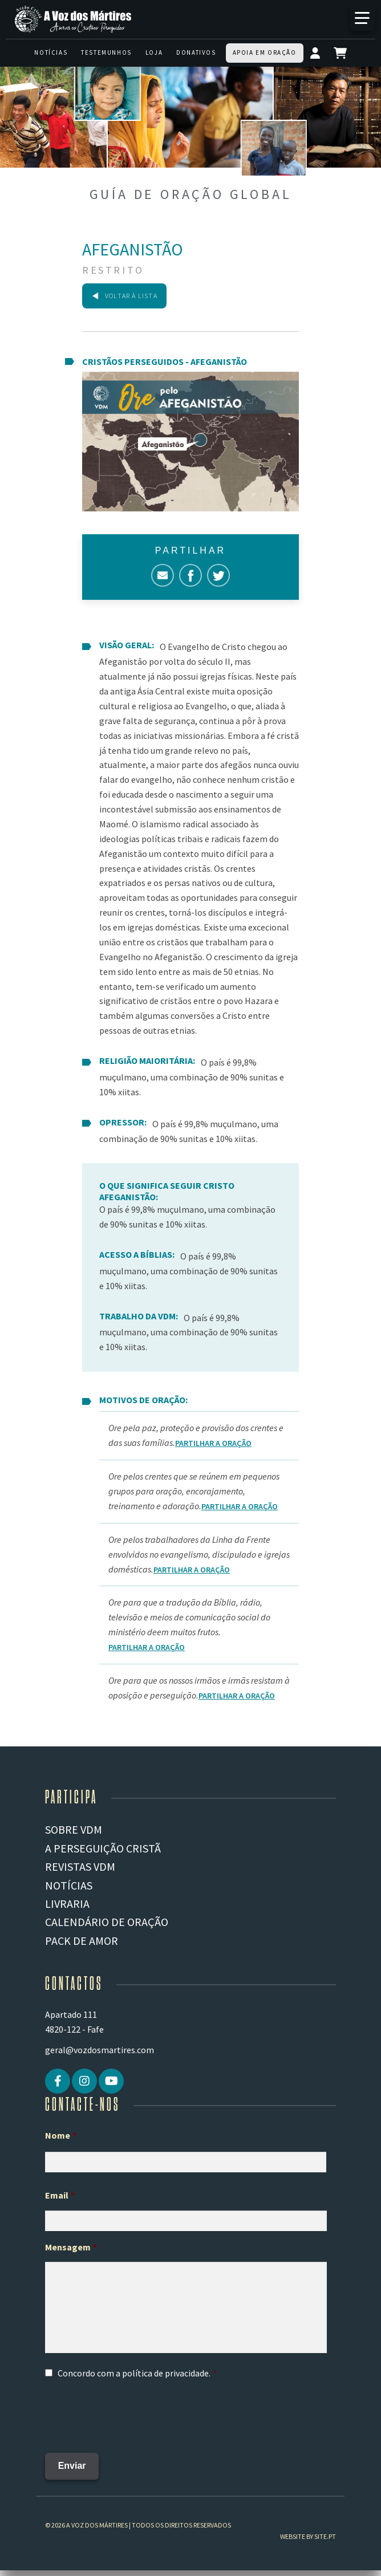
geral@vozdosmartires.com (99, 2049)
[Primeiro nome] (185, 2162)
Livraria (67, 1903)
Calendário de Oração (106, 1922)
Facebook (190, 575)
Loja (154, 52)
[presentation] (131, 2412)
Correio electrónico (162, 575)
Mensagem (71, 2247)
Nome (60, 2135)
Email (60, 2195)
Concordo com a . (134, 2373)
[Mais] (362, 18)
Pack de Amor (81, 1940)
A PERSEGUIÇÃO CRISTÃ (103, 1848)
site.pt (325, 2534)
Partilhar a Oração (213, 1443)
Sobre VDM (73, 1829)
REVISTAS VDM (80, 1866)
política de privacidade (165, 2373)
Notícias (50, 52)
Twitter (218, 575)
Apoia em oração (265, 52)
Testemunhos (106, 52)
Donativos (196, 52)
